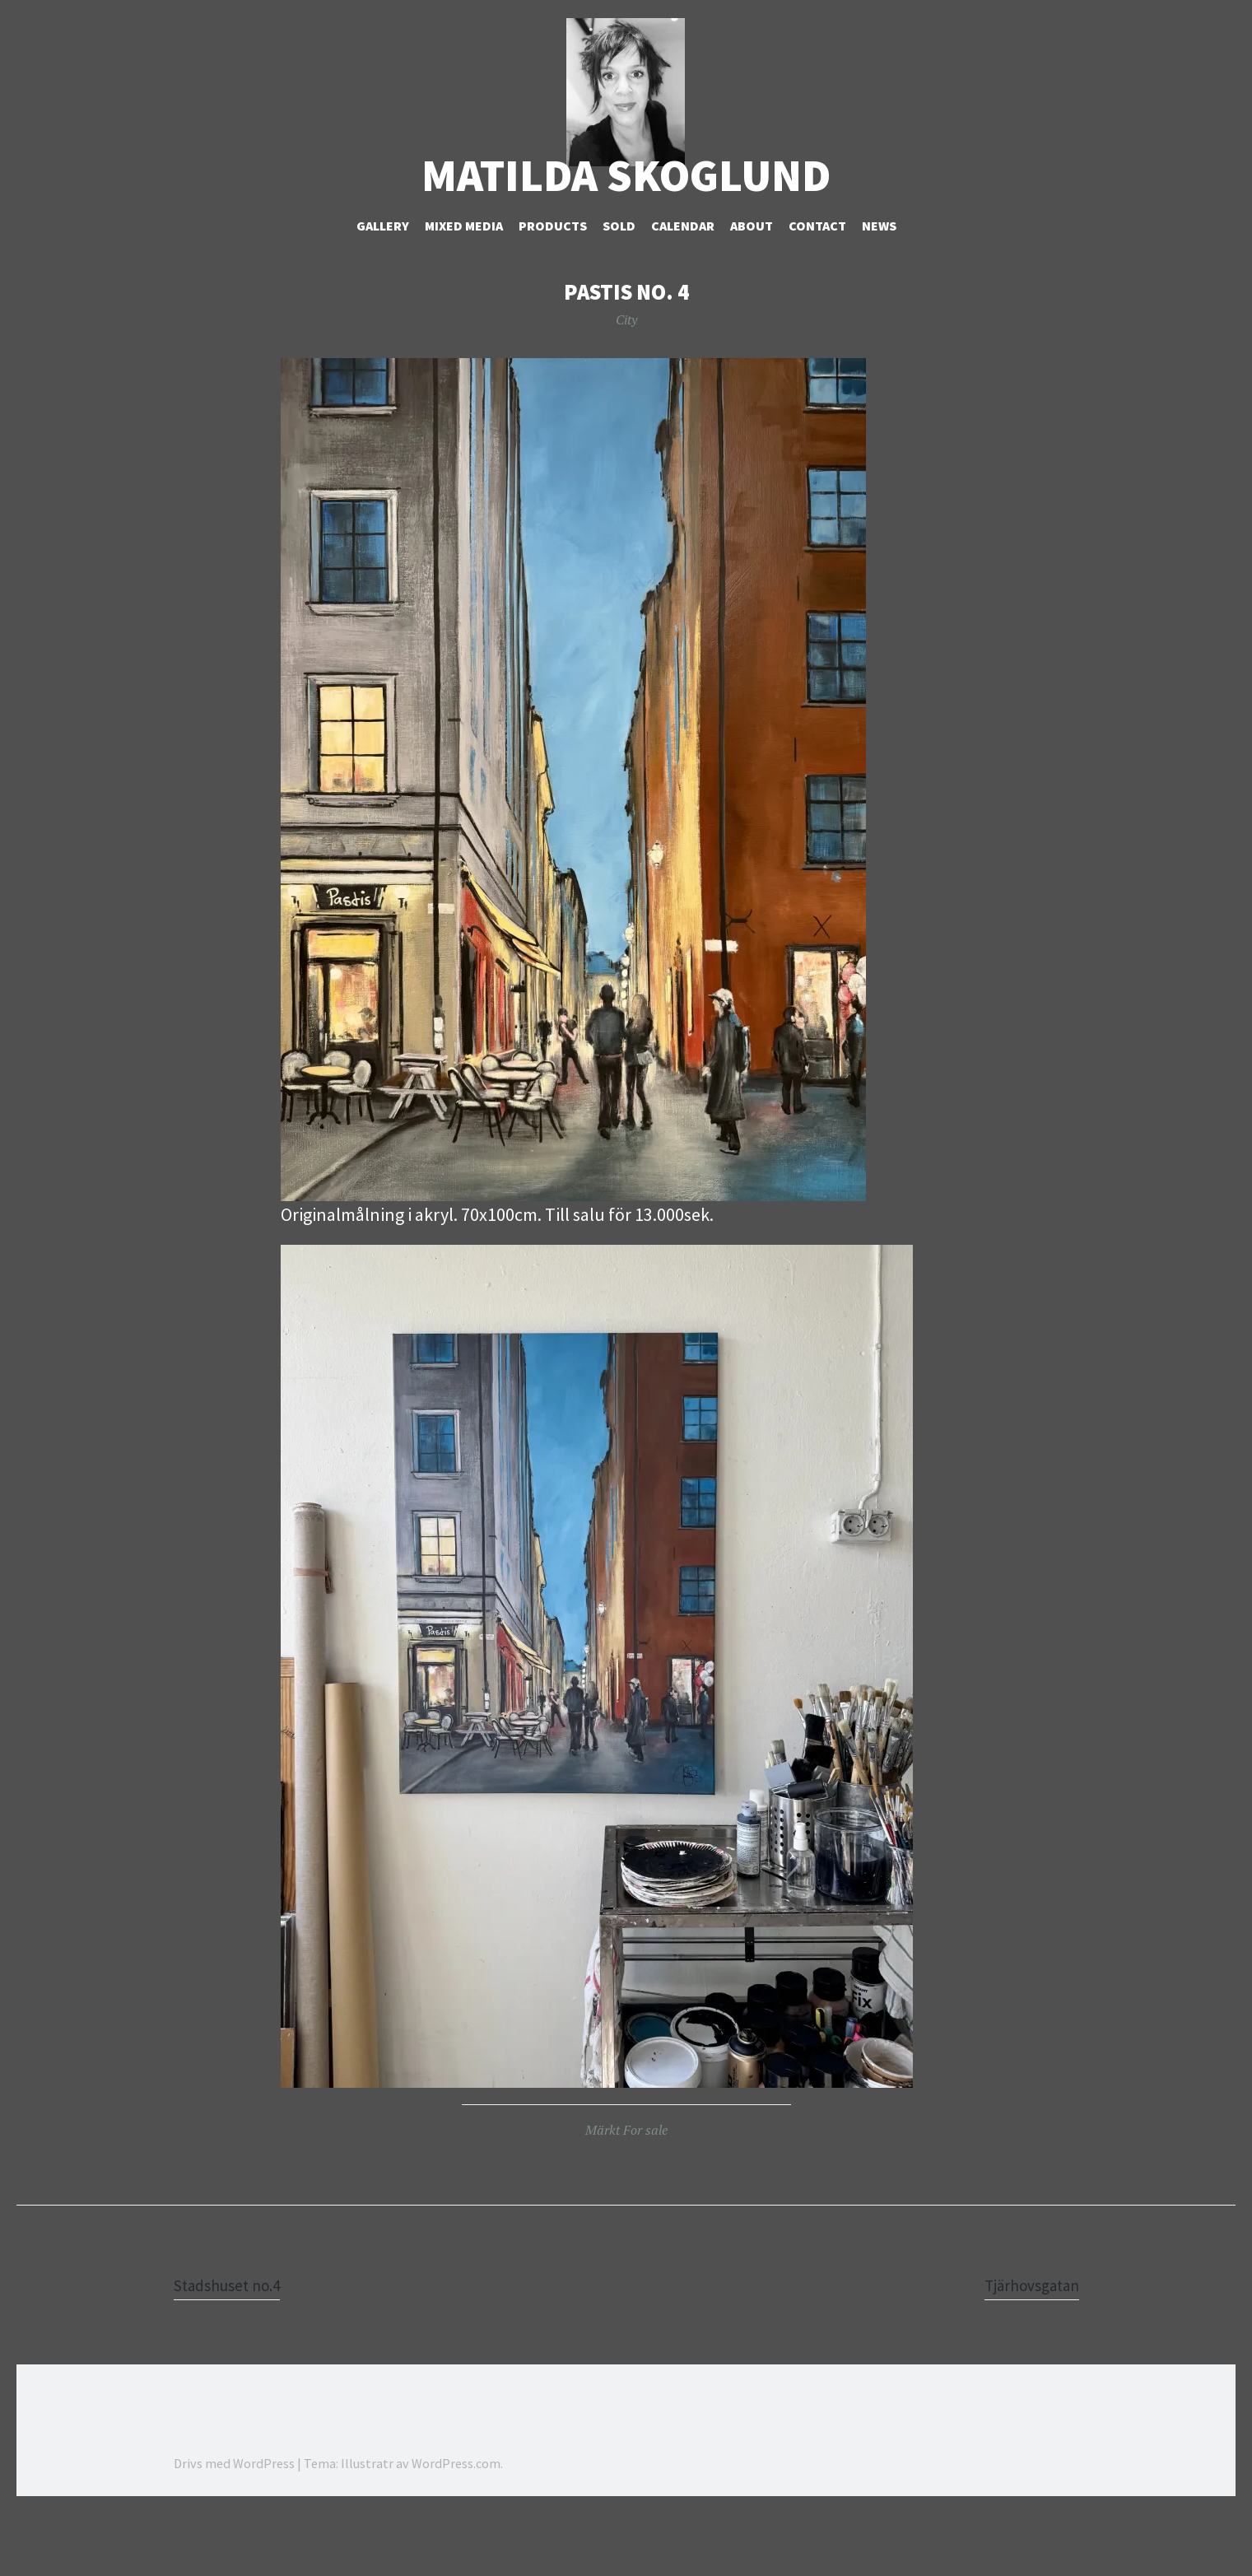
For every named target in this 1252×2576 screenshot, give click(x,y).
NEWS (879, 289)
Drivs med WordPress (234, 2526)
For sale (645, 2193)
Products (553, 289)
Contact (817, 289)
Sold (619, 289)
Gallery (382, 289)
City (626, 383)
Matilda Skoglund (626, 239)
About (751, 289)
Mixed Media (464, 289)
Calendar (682, 289)
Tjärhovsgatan (1024, 2347)
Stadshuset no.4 (235, 2347)
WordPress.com (456, 2526)
